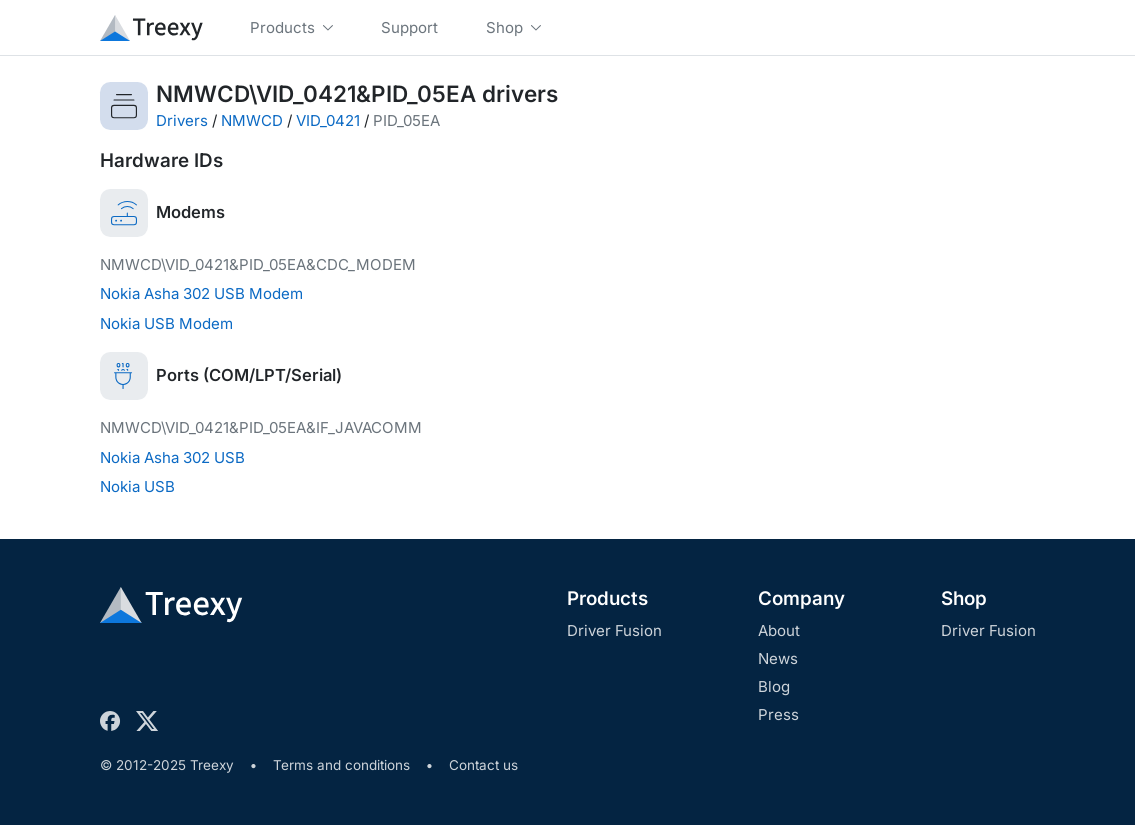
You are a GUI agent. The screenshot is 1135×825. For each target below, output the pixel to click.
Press (778, 714)
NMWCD (252, 120)
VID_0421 (328, 120)
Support (409, 27)
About (779, 630)
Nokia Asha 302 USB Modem (201, 293)
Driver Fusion (614, 630)
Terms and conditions (341, 765)
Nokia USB (137, 486)
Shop (964, 598)
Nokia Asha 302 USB (172, 457)
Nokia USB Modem (166, 323)
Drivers (182, 120)
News (778, 658)
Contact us (483, 765)
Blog (774, 686)
